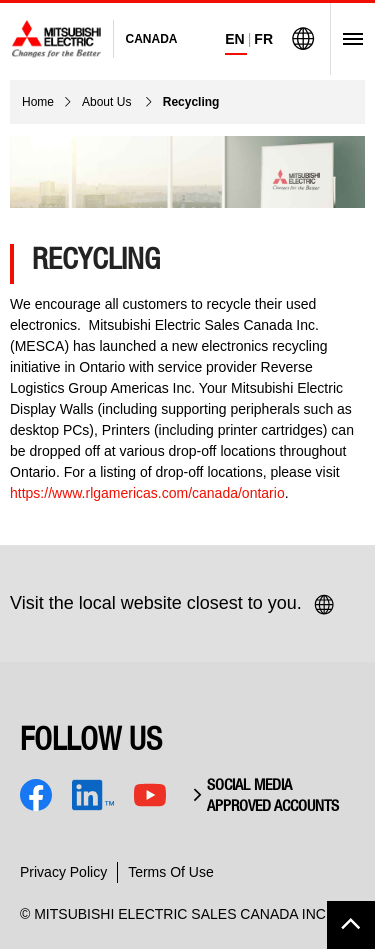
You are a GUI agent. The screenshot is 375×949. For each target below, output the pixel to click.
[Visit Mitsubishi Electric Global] (303, 39)
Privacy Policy (63, 872)
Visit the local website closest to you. (173, 605)
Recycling (191, 102)
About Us (108, 102)
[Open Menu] (346, 39)
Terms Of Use (171, 872)
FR (263, 39)
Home (38, 102)
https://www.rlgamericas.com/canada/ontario (147, 493)
